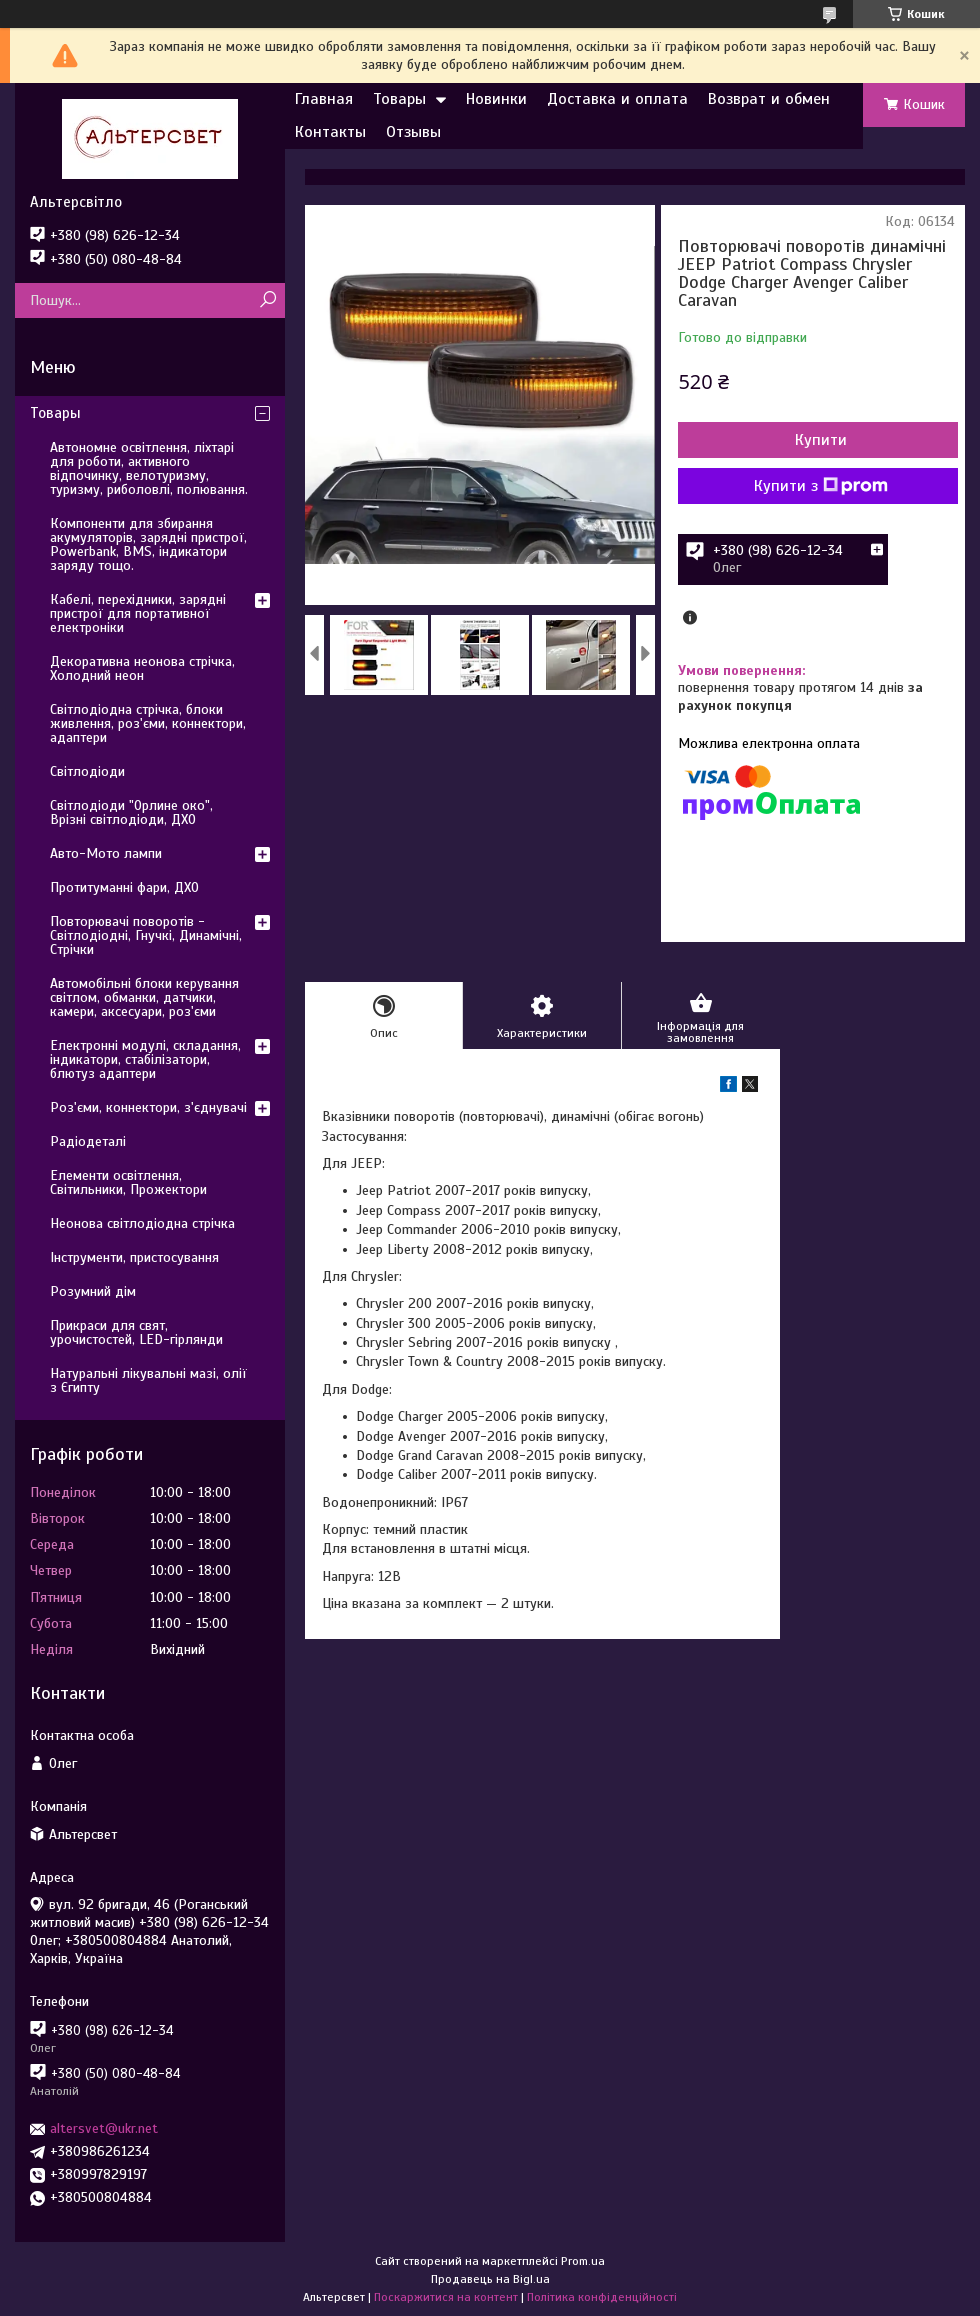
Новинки (496, 99)
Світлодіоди (87, 771)
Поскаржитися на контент (446, 2297)
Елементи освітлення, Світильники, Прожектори (128, 1182)
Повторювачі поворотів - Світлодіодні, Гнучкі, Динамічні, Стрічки (146, 935)
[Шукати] (267, 300)
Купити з (821, 486)
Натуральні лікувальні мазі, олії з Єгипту (148, 1380)
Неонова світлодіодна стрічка (142, 1223)
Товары (399, 99)
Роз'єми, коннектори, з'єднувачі (148, 1107)
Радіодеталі (88, 1141)
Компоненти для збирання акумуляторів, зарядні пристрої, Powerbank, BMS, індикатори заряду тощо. (148, 544)
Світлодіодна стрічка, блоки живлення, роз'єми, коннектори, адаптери (148, 723)
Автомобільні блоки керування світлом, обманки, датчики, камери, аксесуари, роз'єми (144, 997)
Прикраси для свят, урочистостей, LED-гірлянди (136, 1332)
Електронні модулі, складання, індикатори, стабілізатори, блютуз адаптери (145, 1059)
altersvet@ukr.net (104, 2128)
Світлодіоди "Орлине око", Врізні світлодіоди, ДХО (131, 812)
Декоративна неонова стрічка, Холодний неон (142, 668)
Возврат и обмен (769, 99)
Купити (821, 440)
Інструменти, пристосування (134, 1257)
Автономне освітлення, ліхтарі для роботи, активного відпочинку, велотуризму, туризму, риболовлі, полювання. (149, 468)
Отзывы (413, 132)
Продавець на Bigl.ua (490, 2279)
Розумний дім (93, 1291)
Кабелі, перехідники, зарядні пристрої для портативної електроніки (138, 613)
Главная (324, 99)
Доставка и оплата (617, 99)
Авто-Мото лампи (106, 853)
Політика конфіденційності (602, 2297)
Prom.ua (583, 2261)
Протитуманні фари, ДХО (124, 887)
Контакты (330, 132)
